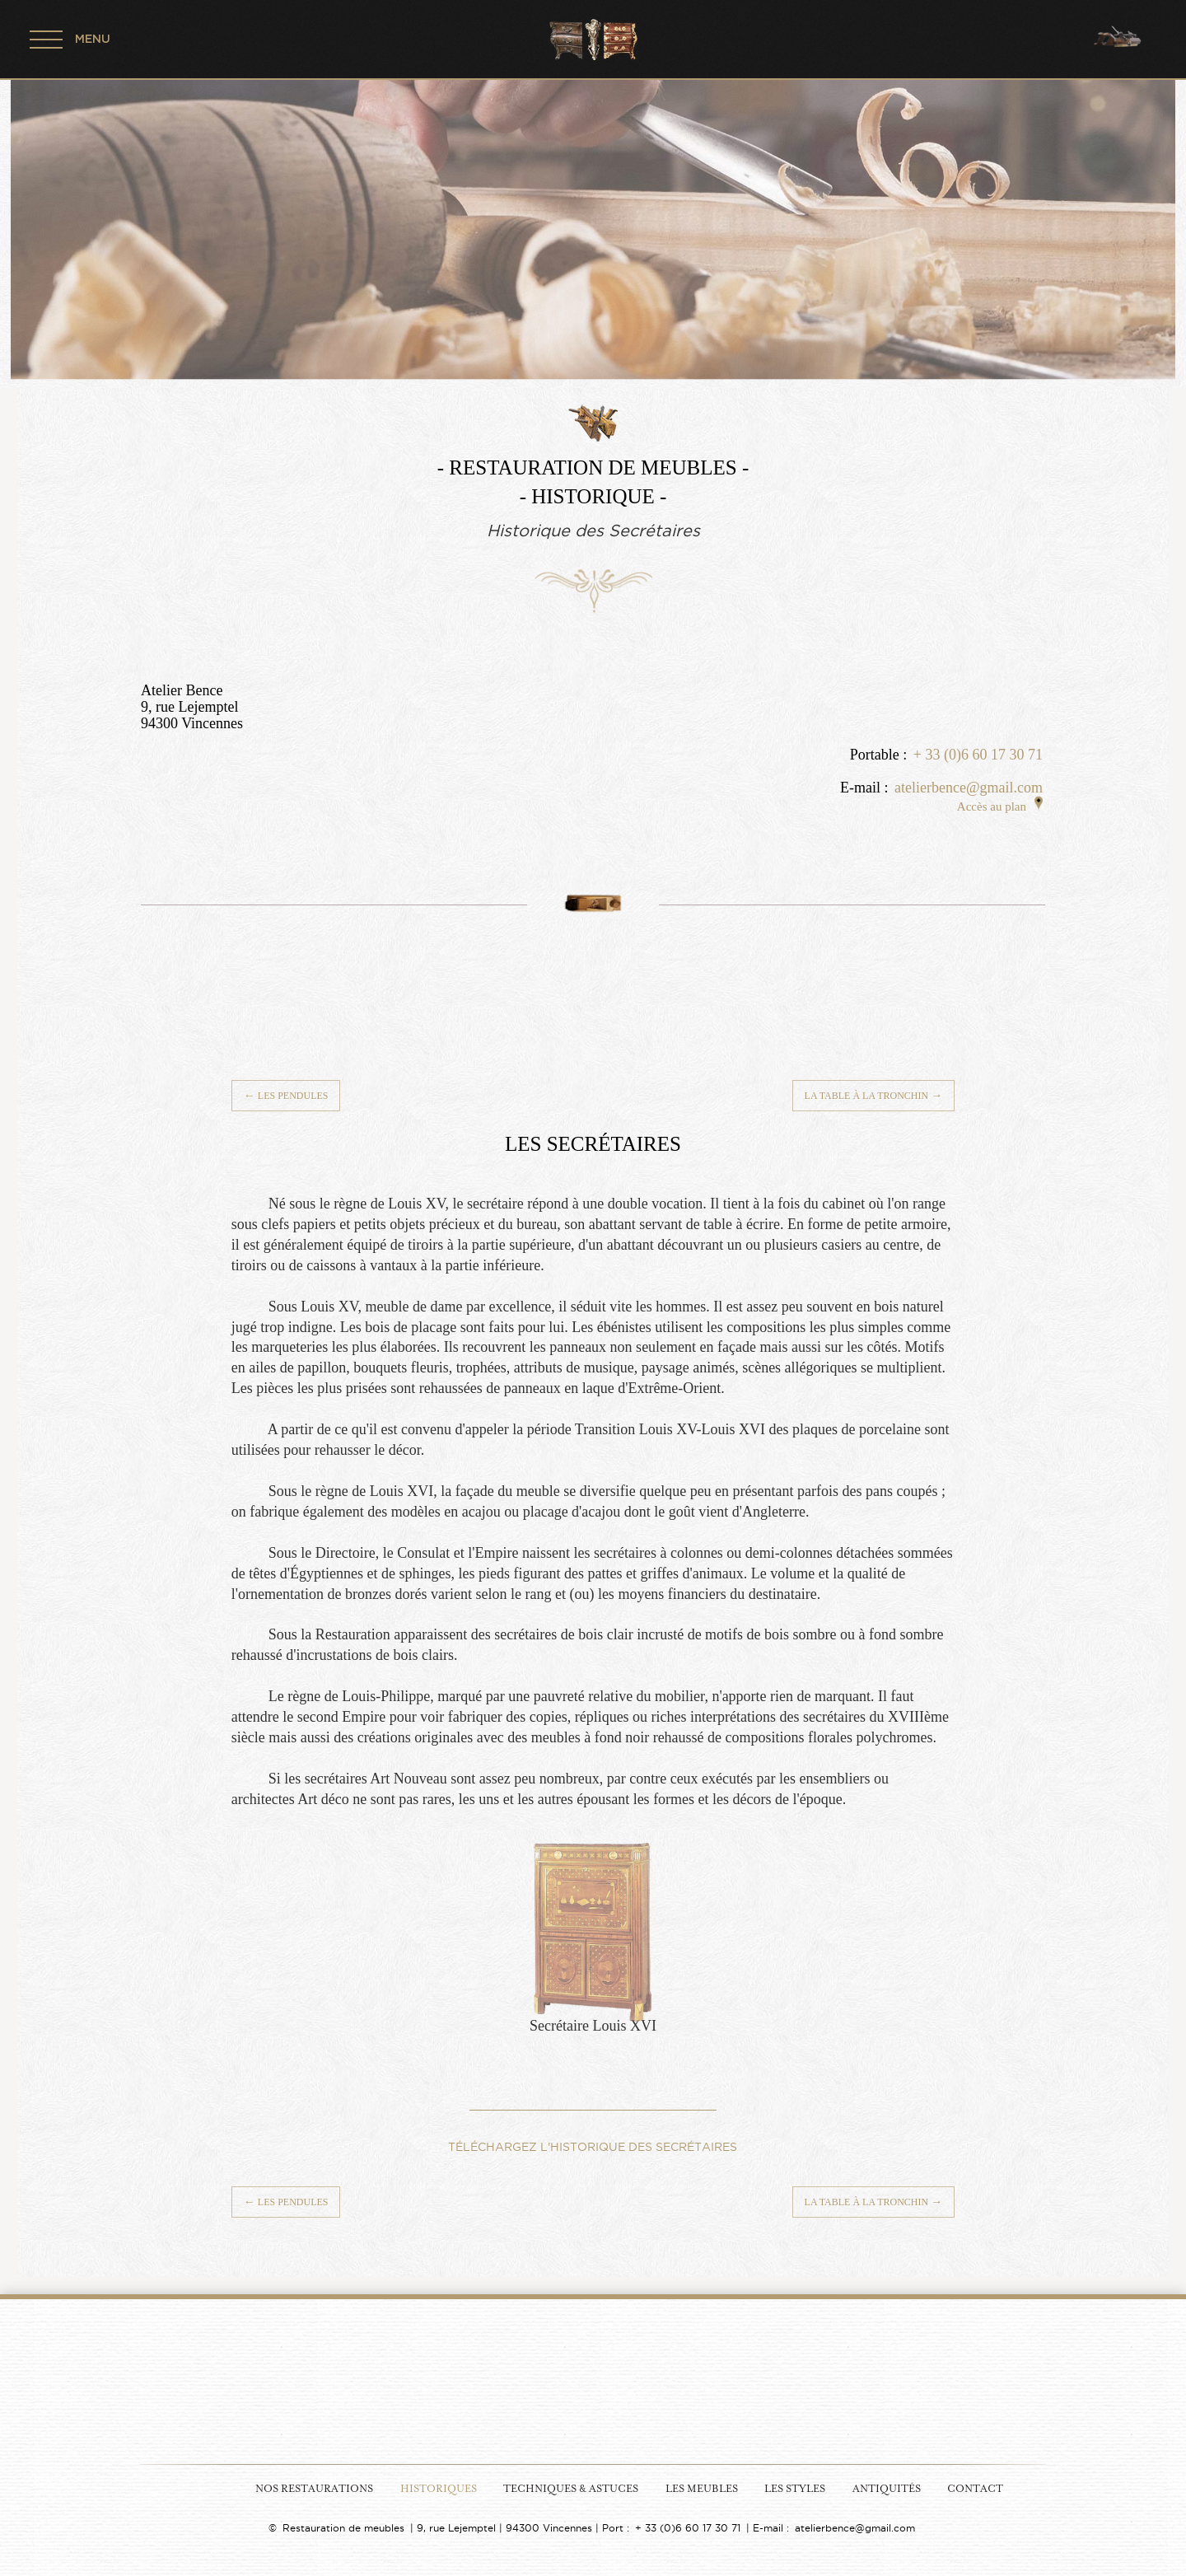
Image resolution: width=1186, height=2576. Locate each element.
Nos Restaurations (314, 2489)
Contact (975, 2489)
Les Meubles (701, 2489)
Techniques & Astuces (570, 2489)
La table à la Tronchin (873, 1095)
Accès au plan (1000, 806)
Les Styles (794, 2489)
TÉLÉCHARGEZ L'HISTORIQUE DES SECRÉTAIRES (592, 2146)
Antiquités (886, 2489)
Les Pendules (286, 1095)
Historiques (438, 2489)
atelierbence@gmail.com (968, 787)
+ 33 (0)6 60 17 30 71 (978, 754)
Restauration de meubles (343, 2527)
